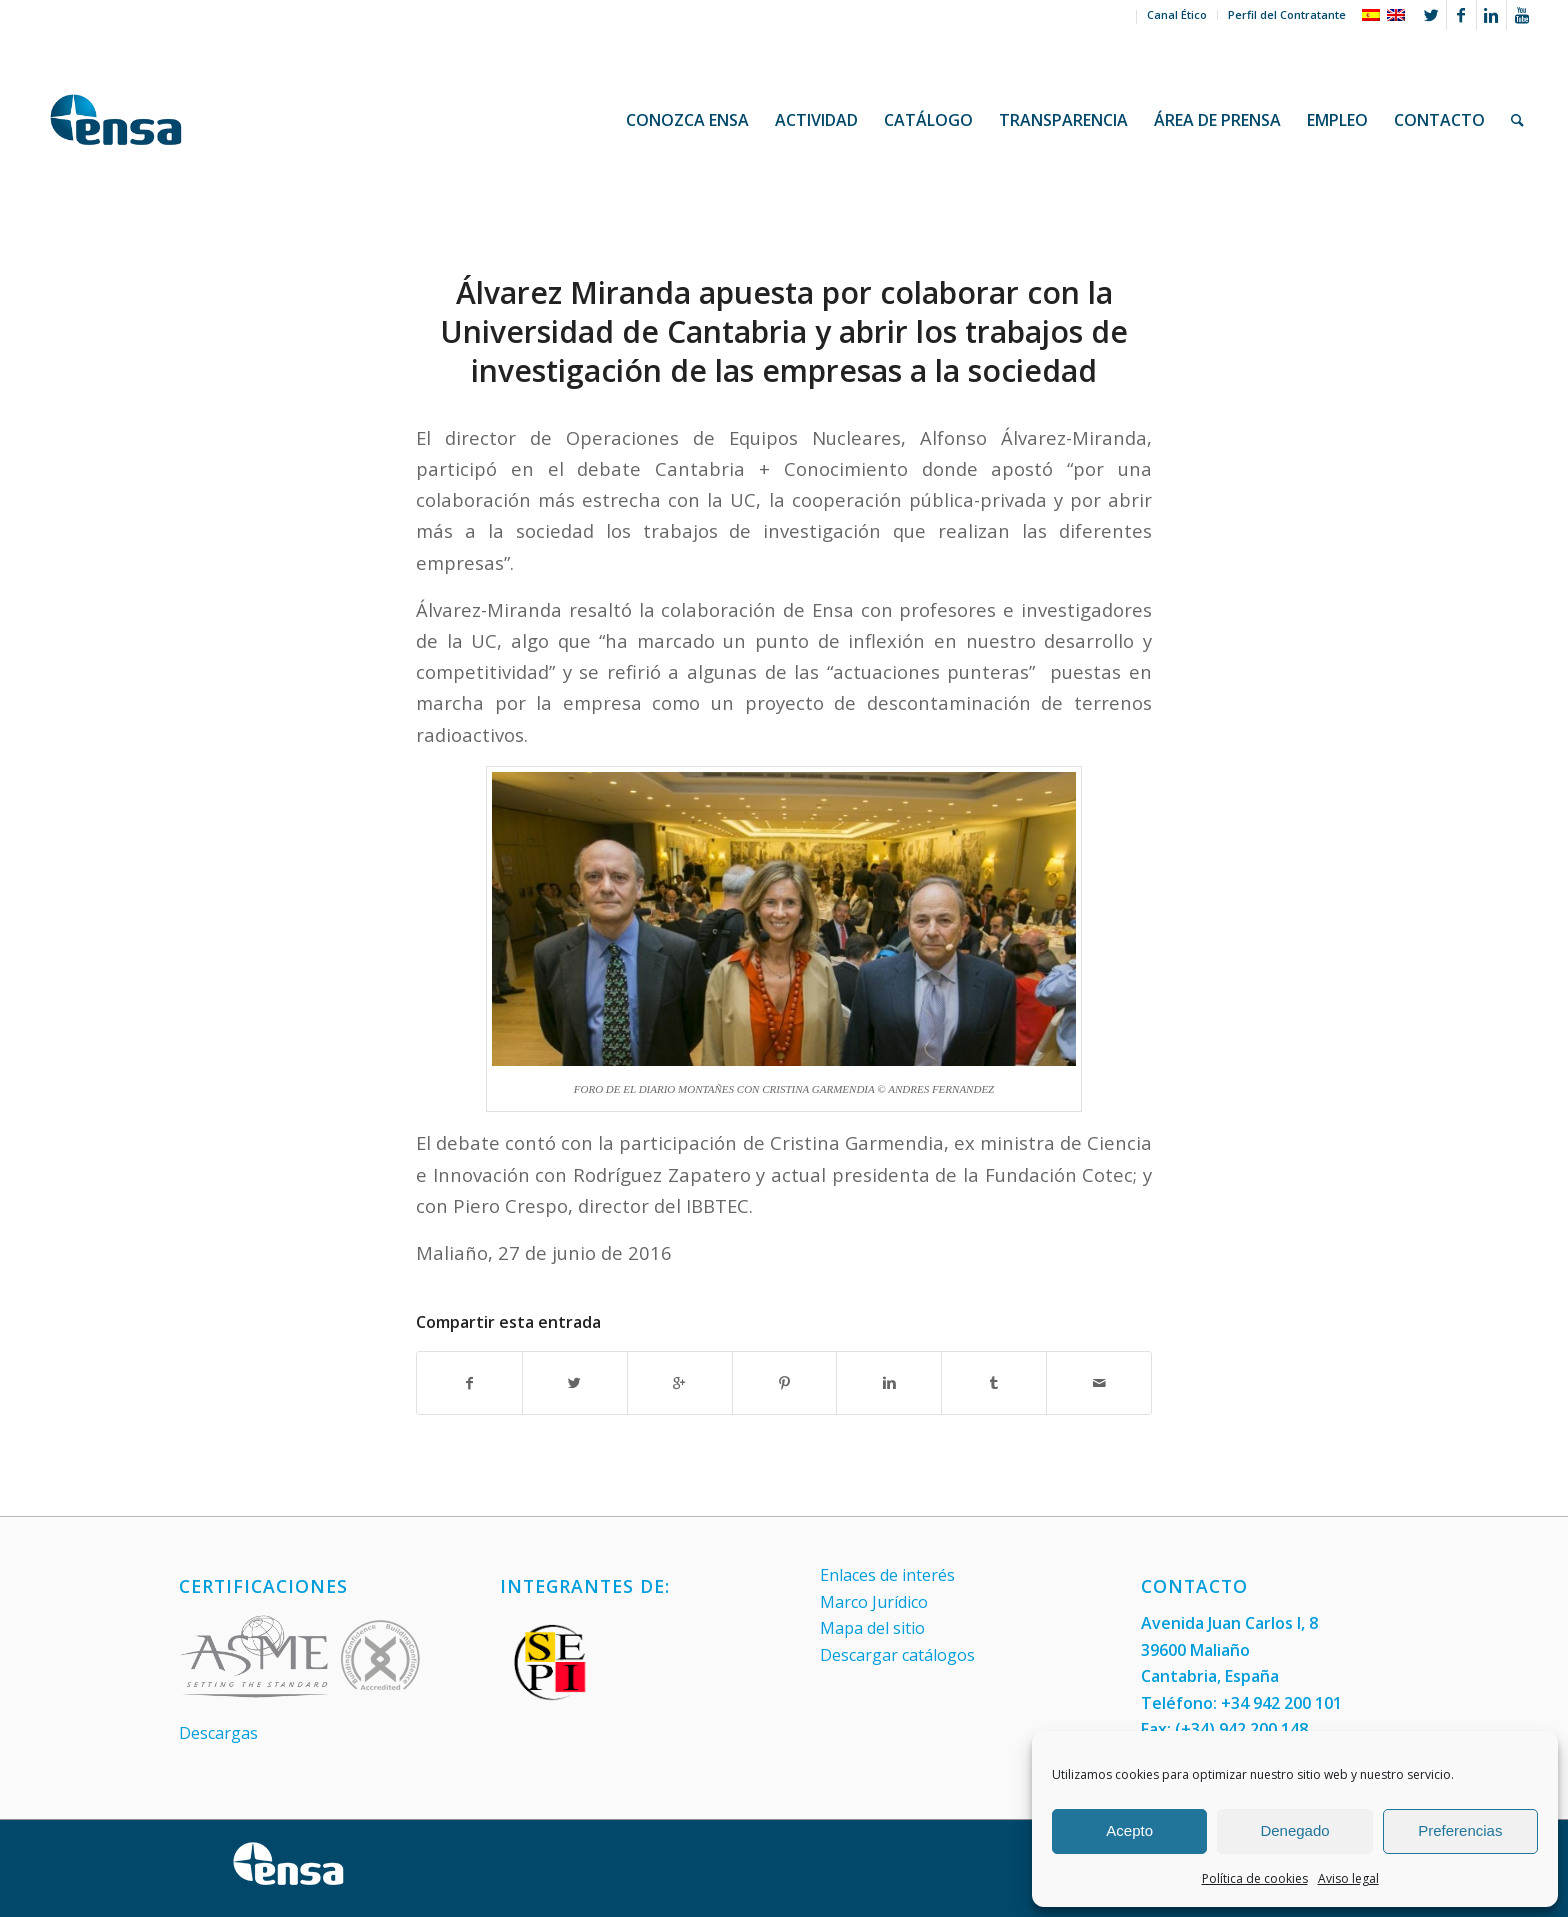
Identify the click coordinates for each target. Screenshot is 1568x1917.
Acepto (1129, 1830)
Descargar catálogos (897, 1655)
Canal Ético (1177, 14)
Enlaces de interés (887, 1575)
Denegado (1294, 1830)
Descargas (218, 1733)
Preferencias (1460, 1830)
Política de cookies (1255, 1878)
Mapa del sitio (872, 1628)
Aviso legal (1348, 1878)
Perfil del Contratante (1287, 14)
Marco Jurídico (874, 1602)
